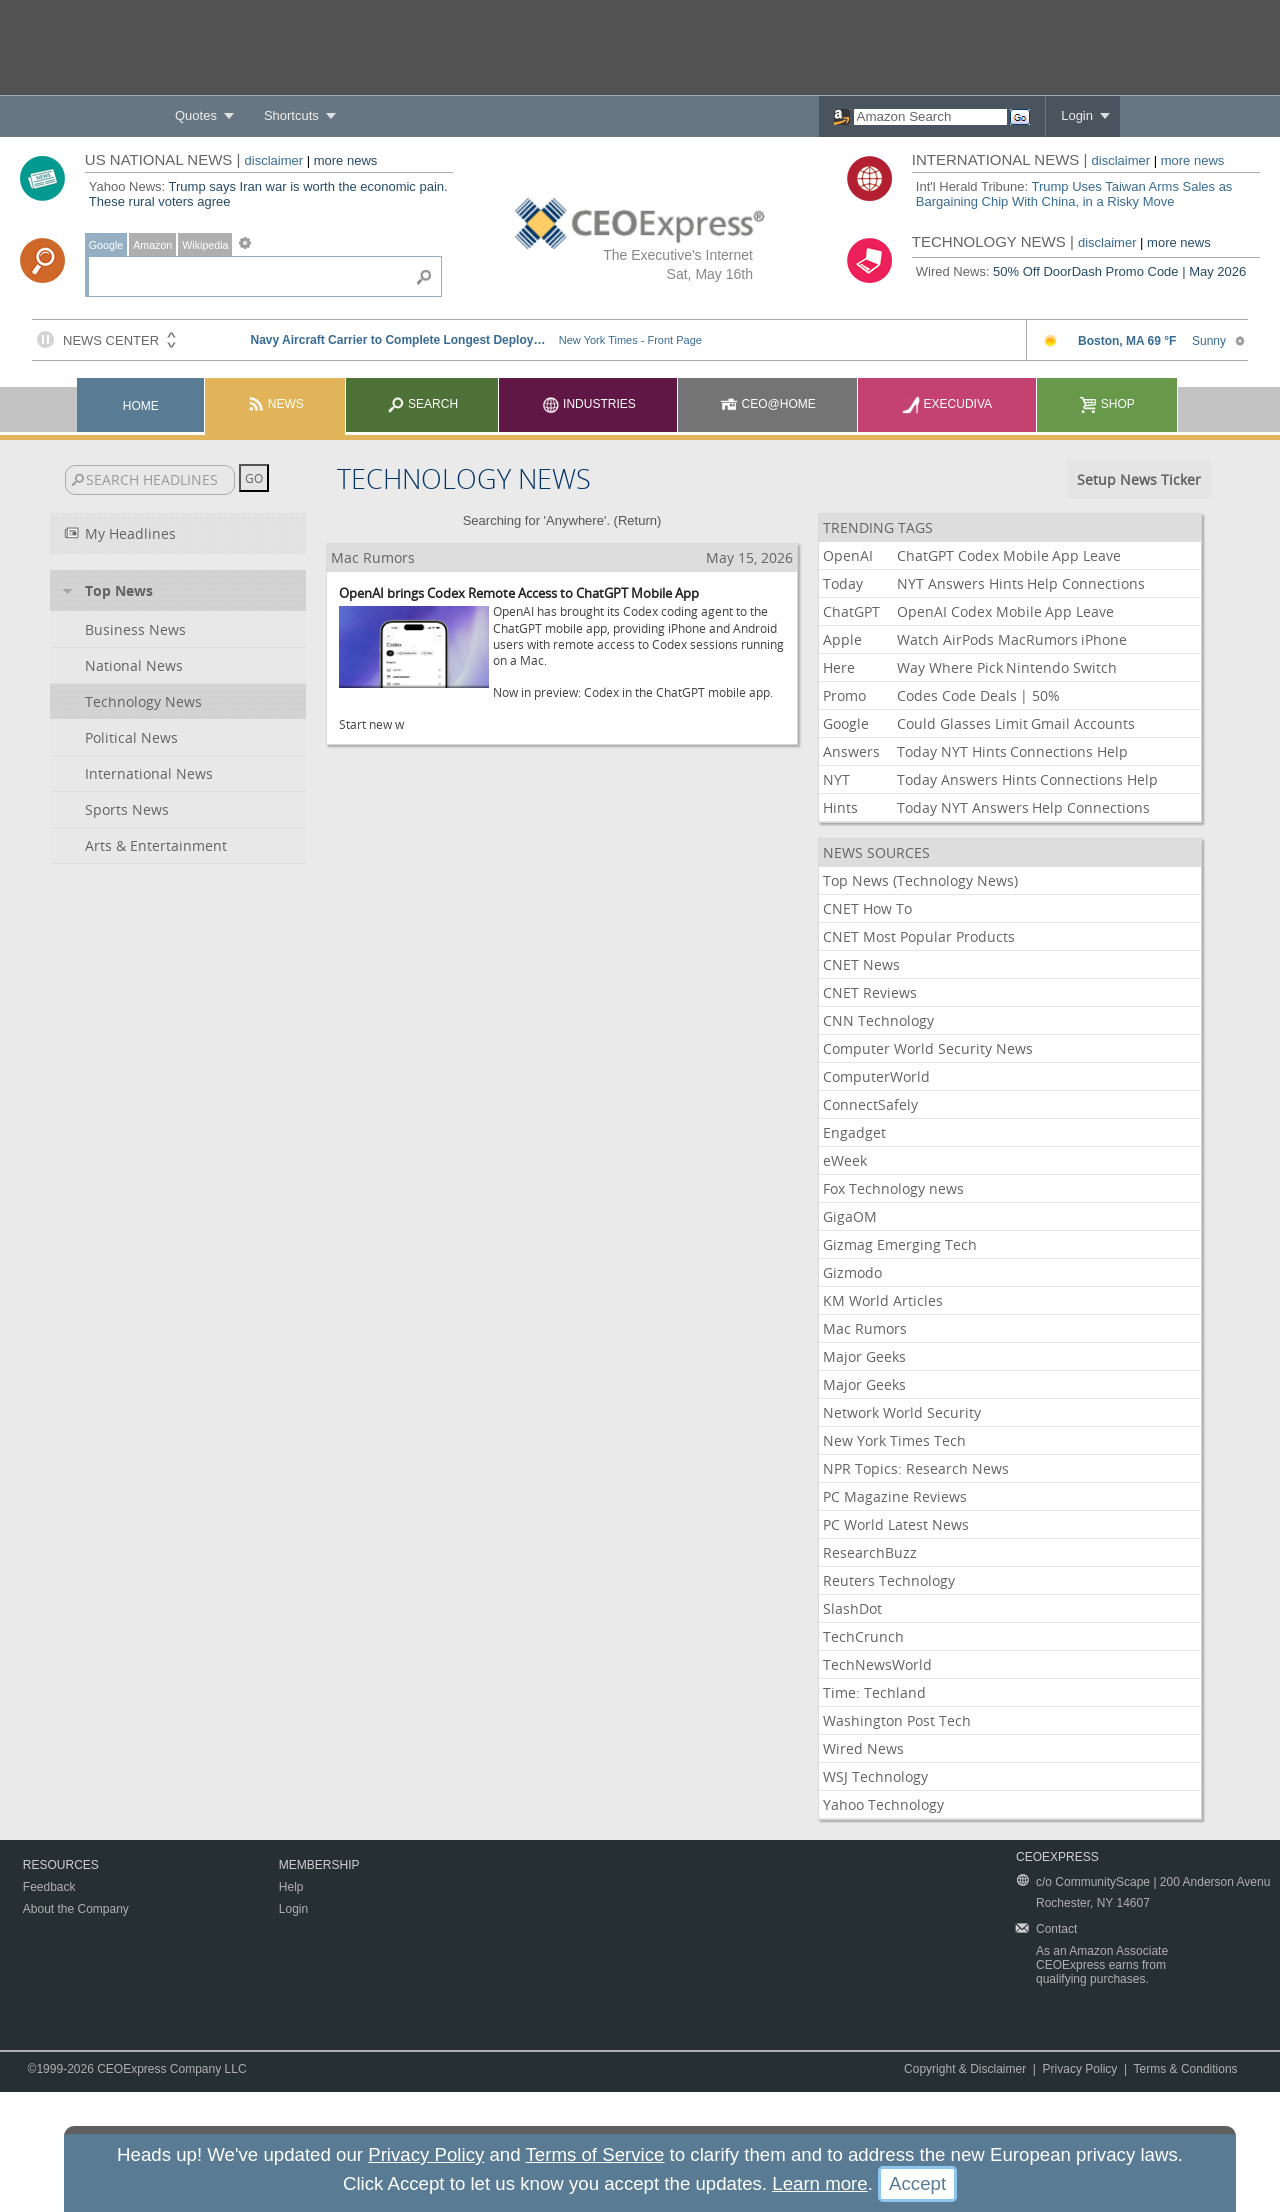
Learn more (819, 2183)
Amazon (152, 245)
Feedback (49, 1887)
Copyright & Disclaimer (965, 2069)
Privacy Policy (1080, 2069)
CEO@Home (768, 404)
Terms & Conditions (1186, 2069)
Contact (1056, 1929)
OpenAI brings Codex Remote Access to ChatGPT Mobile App (519, 593)
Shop (1106, 404)
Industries (589, 404)
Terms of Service (594, 2154)
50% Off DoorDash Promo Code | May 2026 (1119, 271)
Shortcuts (291, 115)
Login (1077, 115)
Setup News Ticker (1139, 479)
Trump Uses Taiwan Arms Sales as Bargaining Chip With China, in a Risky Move (1074, 194)
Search (422, 404)
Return (637, 520)
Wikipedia (205, 245)
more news (346, 160)
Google (106, 245)
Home (141, 406)
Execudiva (947, 404)
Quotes (196, 115)
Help (291, 1887)
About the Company (76, 1909)
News (275, 404)
